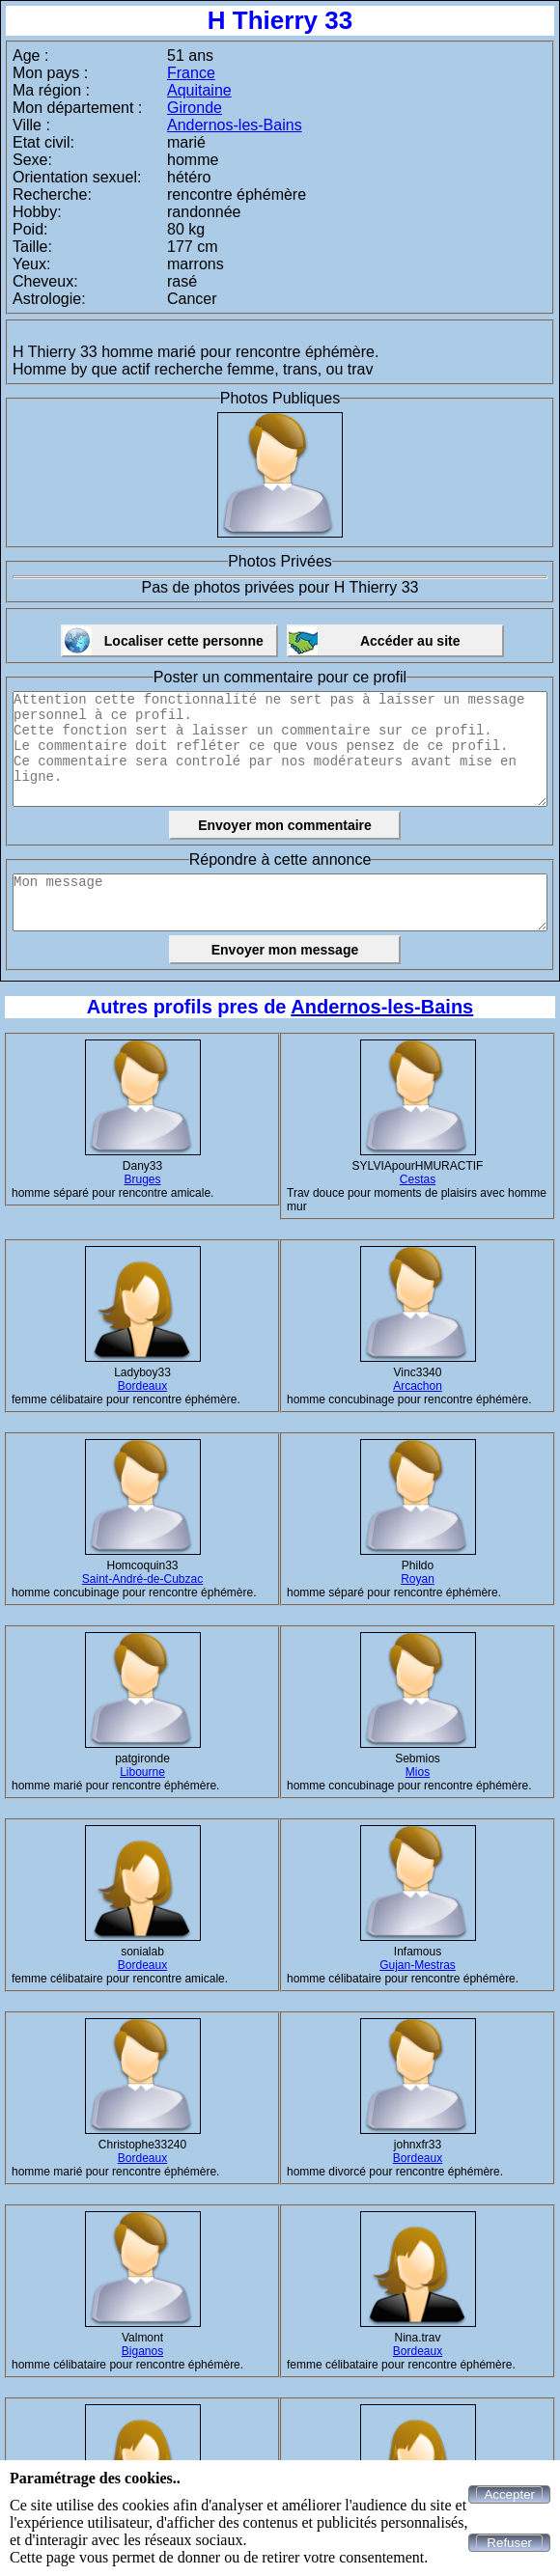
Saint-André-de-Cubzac (142, 1579)
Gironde (194, 107)
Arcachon (417, 1386)
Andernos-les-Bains (234, 125)
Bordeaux (142, 1386)
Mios (418, 1772)
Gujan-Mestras (417, 1965)
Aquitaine (199, 90)
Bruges (142, 1179)
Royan (417, 1579)
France (191, 73)
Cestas (417, 1179)
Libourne (142, 1772)
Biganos (142, 2351)
